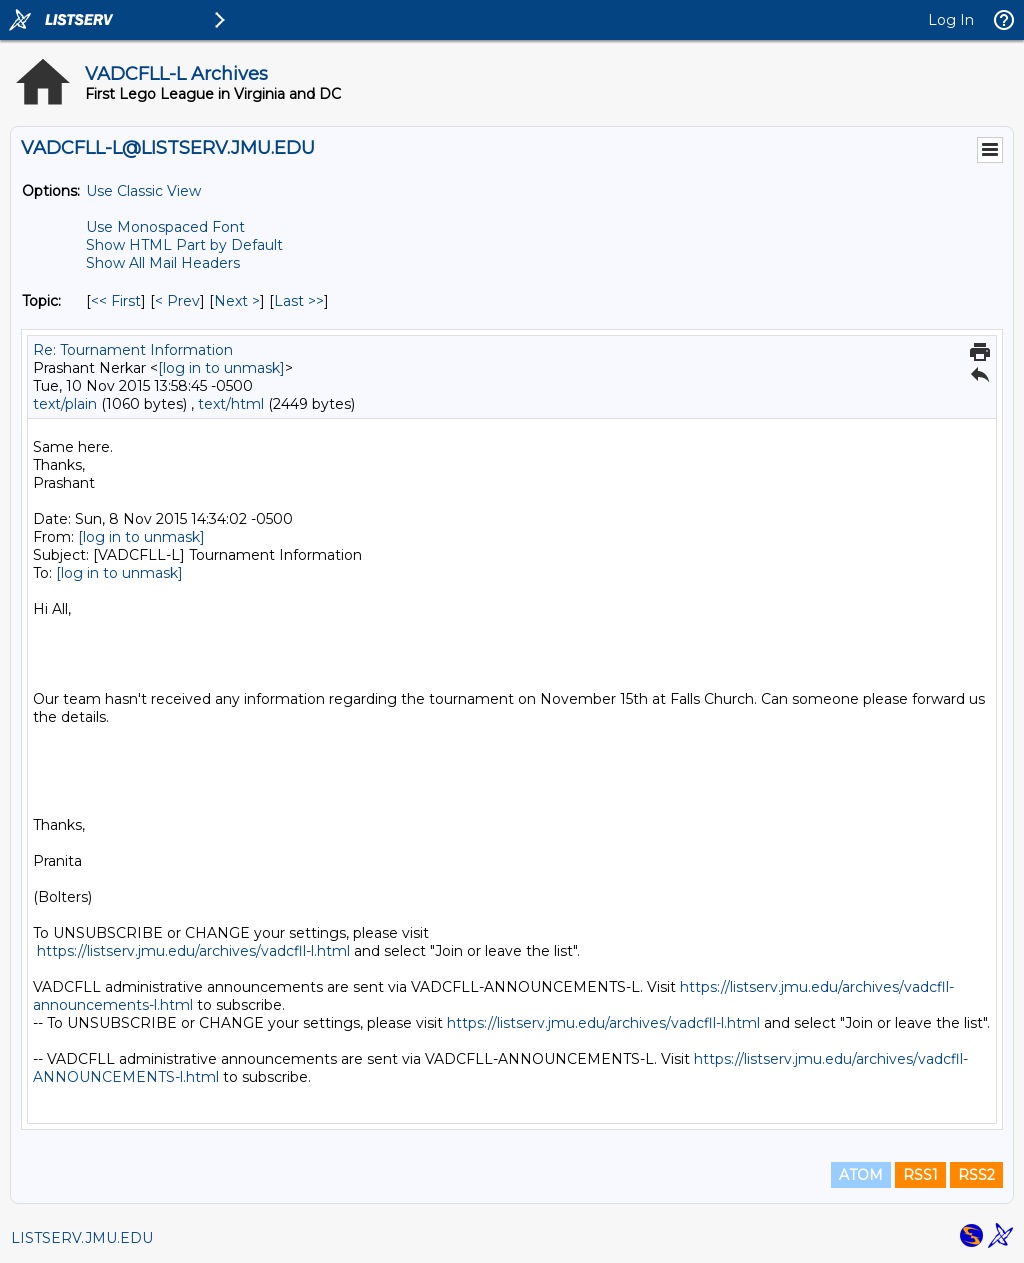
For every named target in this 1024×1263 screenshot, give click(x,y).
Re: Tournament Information (133, 350)
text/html (231, 404)
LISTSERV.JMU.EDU (82, 1238)
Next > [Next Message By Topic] (237, 301)
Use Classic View (143, 191)
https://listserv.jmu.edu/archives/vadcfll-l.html (193, 951)
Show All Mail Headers (163, 263)
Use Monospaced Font (165, 227)
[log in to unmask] (221, 368)
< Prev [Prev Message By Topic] (177, 301)
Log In (951, 20)
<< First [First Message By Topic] (116, 301)
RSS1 (920, 1175)
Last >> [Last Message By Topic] (299, 301)
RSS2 (976, 1175)
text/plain (65, 404)
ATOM (861, 1175)
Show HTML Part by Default (184, 245)
